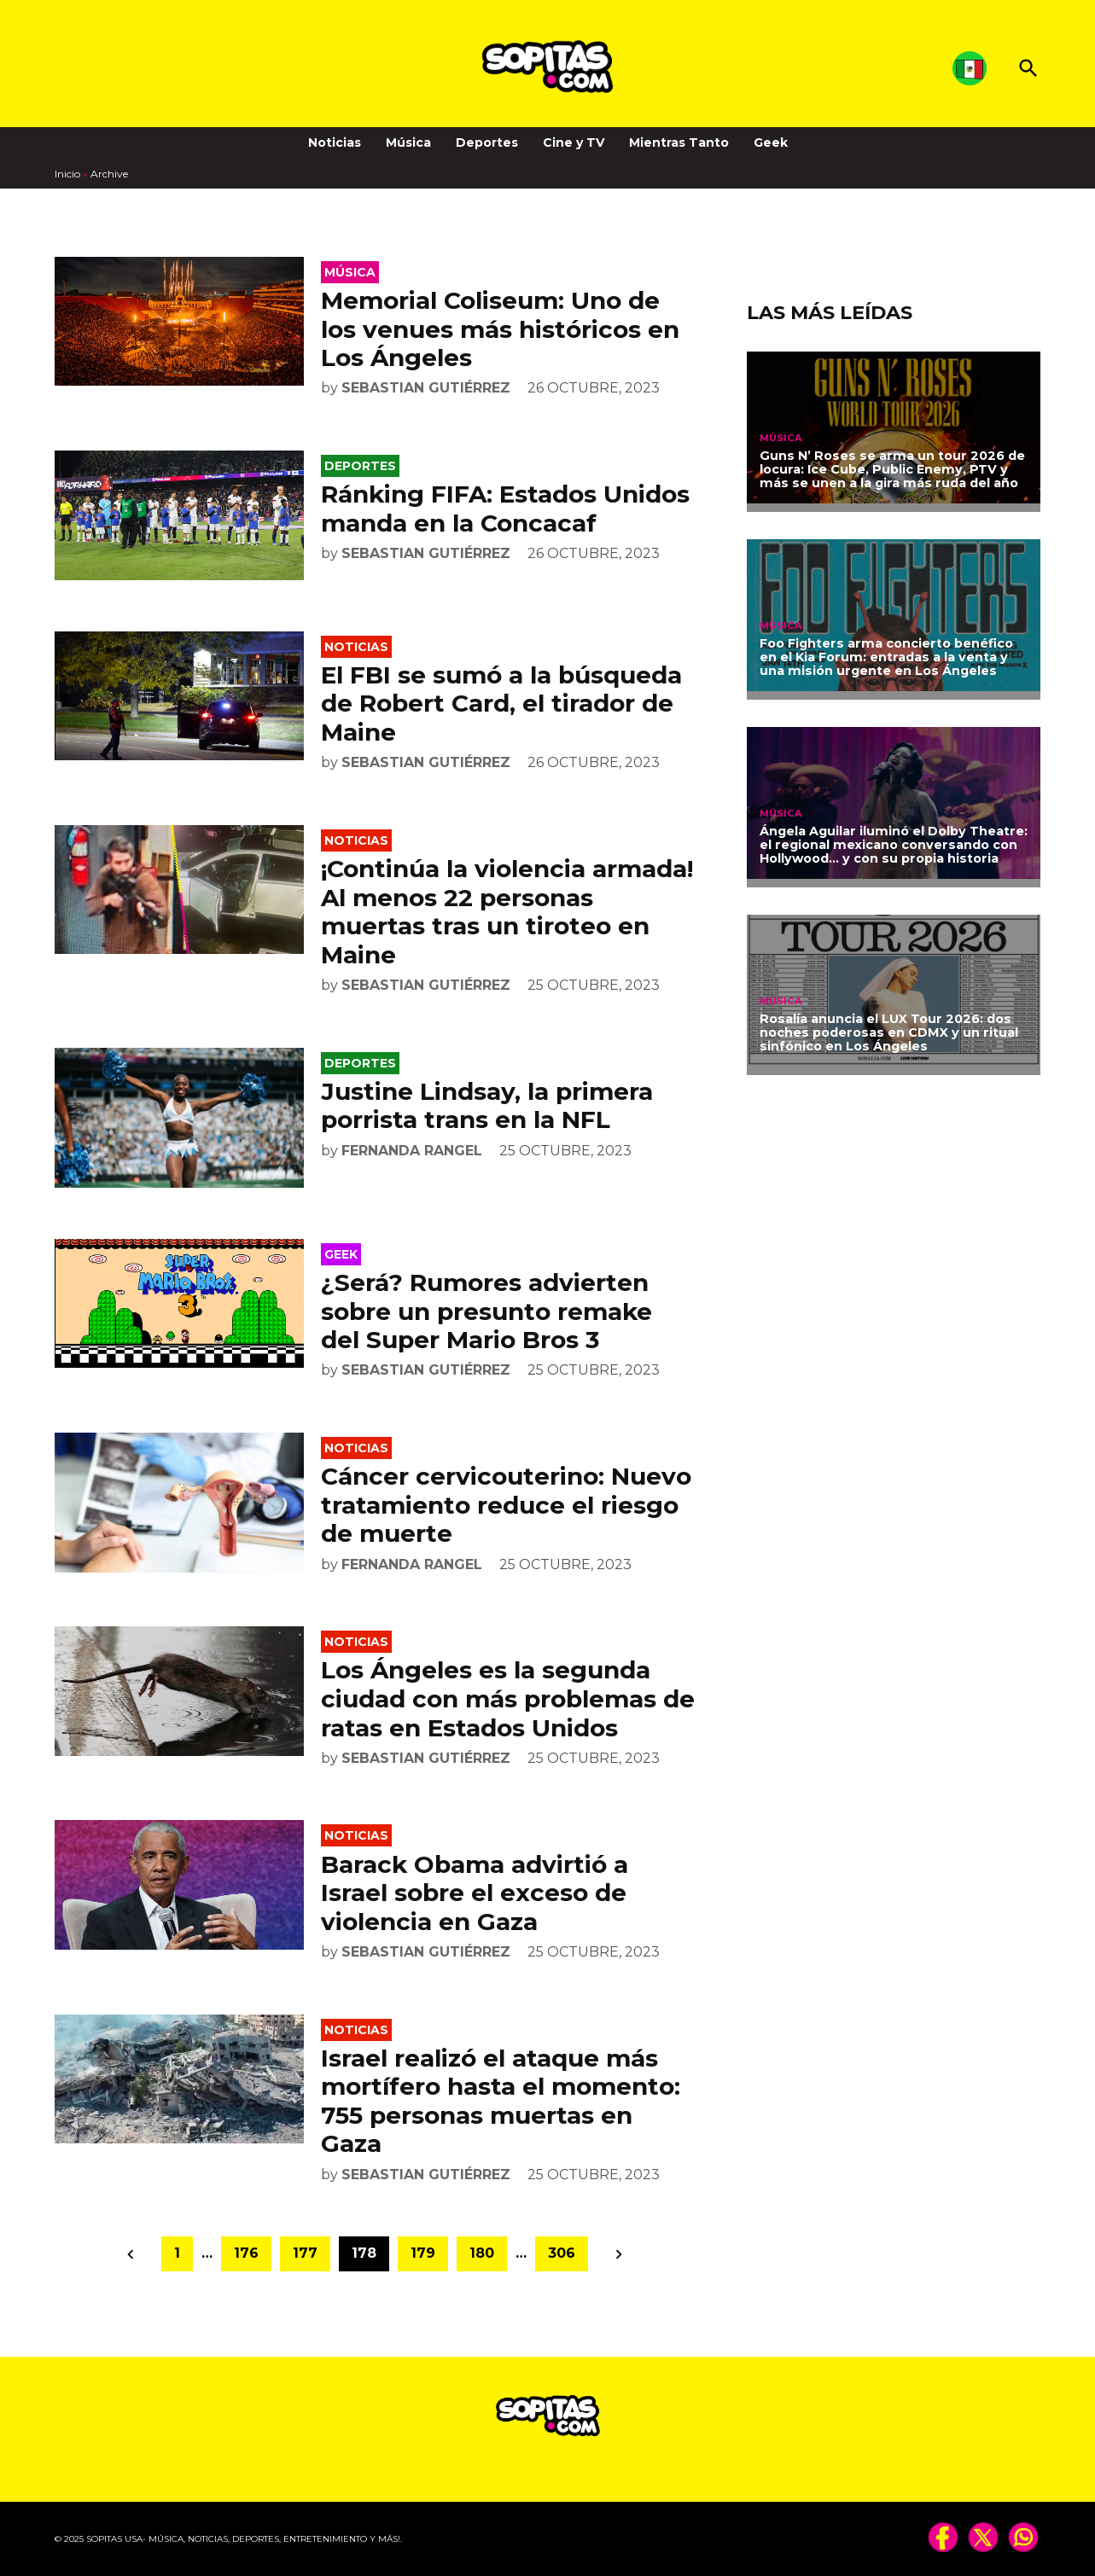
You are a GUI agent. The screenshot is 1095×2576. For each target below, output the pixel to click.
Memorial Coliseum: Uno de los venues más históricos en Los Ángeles (500, 329)
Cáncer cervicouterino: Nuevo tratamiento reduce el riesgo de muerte (506, 1505)
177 (305, 2253)
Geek (771, 142)
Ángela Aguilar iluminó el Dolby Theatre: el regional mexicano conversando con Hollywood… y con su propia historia (894, 844)
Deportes (487, 142)
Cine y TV (573, 142)
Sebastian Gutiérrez (425, 388)
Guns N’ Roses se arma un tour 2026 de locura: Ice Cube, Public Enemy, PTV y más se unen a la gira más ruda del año (892, 469)
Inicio (67, 173)
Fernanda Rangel (411, 1151)
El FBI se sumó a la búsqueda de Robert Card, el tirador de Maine (501, 703)
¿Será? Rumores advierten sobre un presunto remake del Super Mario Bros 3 (486, 1311)
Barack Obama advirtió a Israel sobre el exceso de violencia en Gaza (474, 1893)
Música (408, 142)
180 (481, 2253)
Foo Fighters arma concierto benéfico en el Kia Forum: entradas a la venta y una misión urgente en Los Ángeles (886, 657)
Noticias (334, 142)
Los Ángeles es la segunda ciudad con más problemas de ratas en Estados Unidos (508, 1698)
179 (423, 2253)
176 (246, 2253)
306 (561, 2253)
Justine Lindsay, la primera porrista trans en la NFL (487, 1106)
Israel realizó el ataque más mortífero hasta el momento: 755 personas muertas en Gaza (500, 2101)
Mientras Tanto (679, 142)
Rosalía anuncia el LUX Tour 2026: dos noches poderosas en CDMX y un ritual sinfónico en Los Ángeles (889, 1032)
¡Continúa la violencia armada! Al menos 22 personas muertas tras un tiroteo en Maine (507, 911)
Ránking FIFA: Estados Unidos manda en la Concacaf (505, 509)
